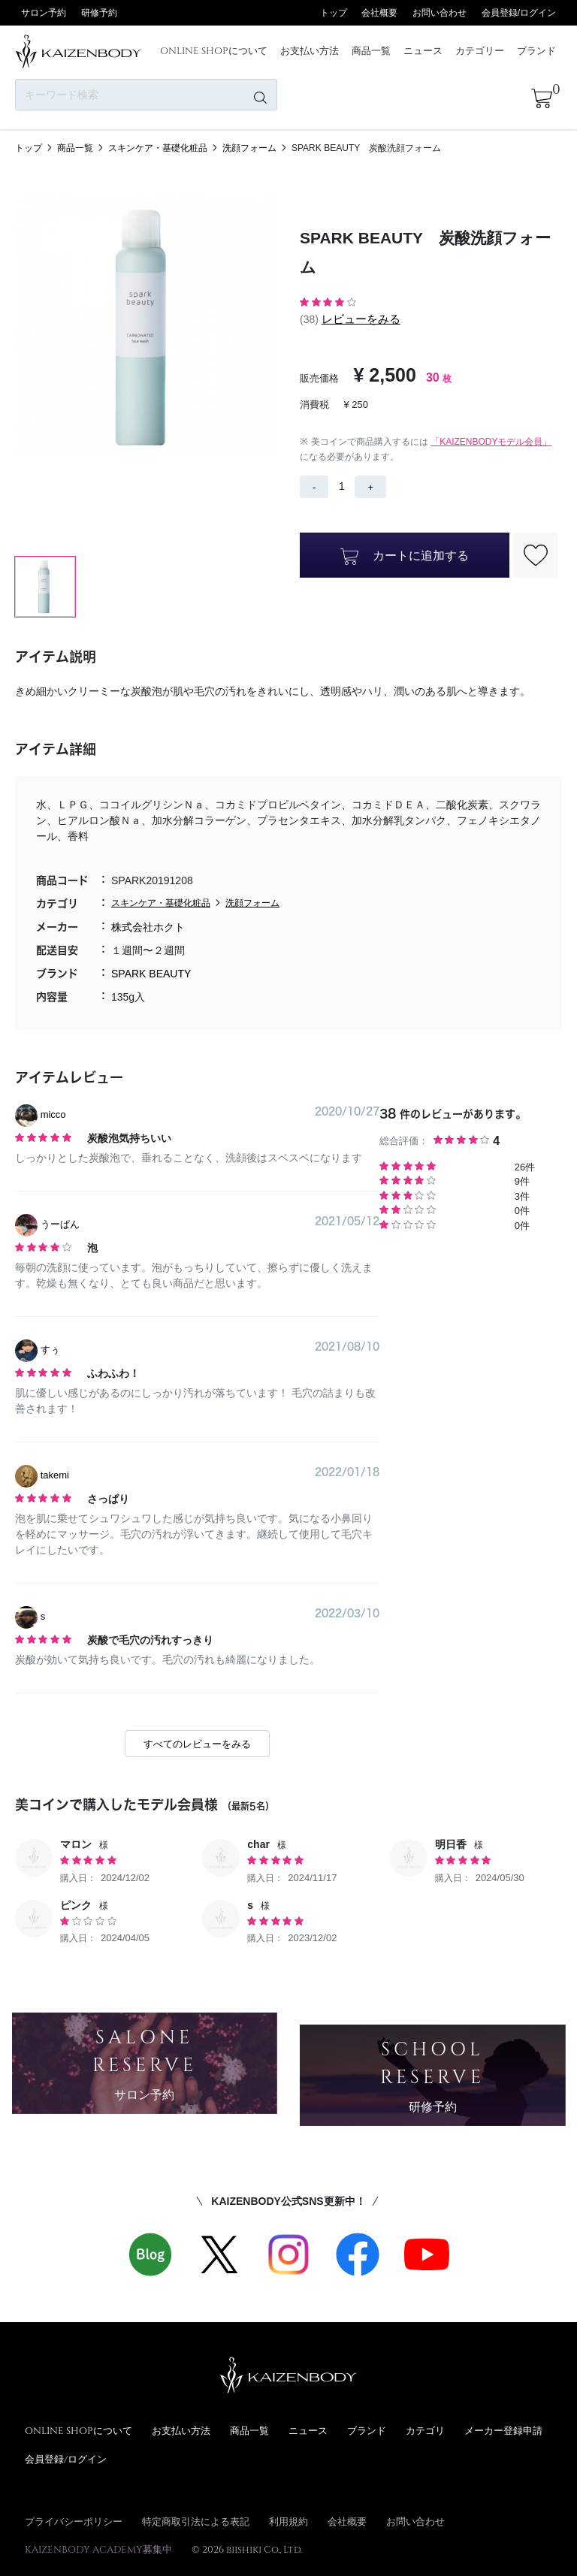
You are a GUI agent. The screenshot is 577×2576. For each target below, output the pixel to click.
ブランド (536, 50)
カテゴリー (479, 50)
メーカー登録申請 (503, 2430)
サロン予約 (43, 13)
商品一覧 (371, 50)
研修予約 (99, 13)
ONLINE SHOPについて (213, 50)
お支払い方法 (309, 50)
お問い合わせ (439, 13)
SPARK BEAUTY (151, 974)
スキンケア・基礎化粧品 (157, 148)
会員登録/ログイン (519, 13)
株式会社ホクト (148, 927)
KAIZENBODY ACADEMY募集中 (98, 2549)
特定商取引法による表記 (195, 2521)
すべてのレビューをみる (197, 1744)
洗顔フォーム (249, 148)
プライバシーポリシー (73, 2521)
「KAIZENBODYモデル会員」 (490, 441)
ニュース (423, 50)
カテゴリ (425, 2430)
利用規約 (288, 2521)
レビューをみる (361, 319)
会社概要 (379, 13)
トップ (333, 13)
